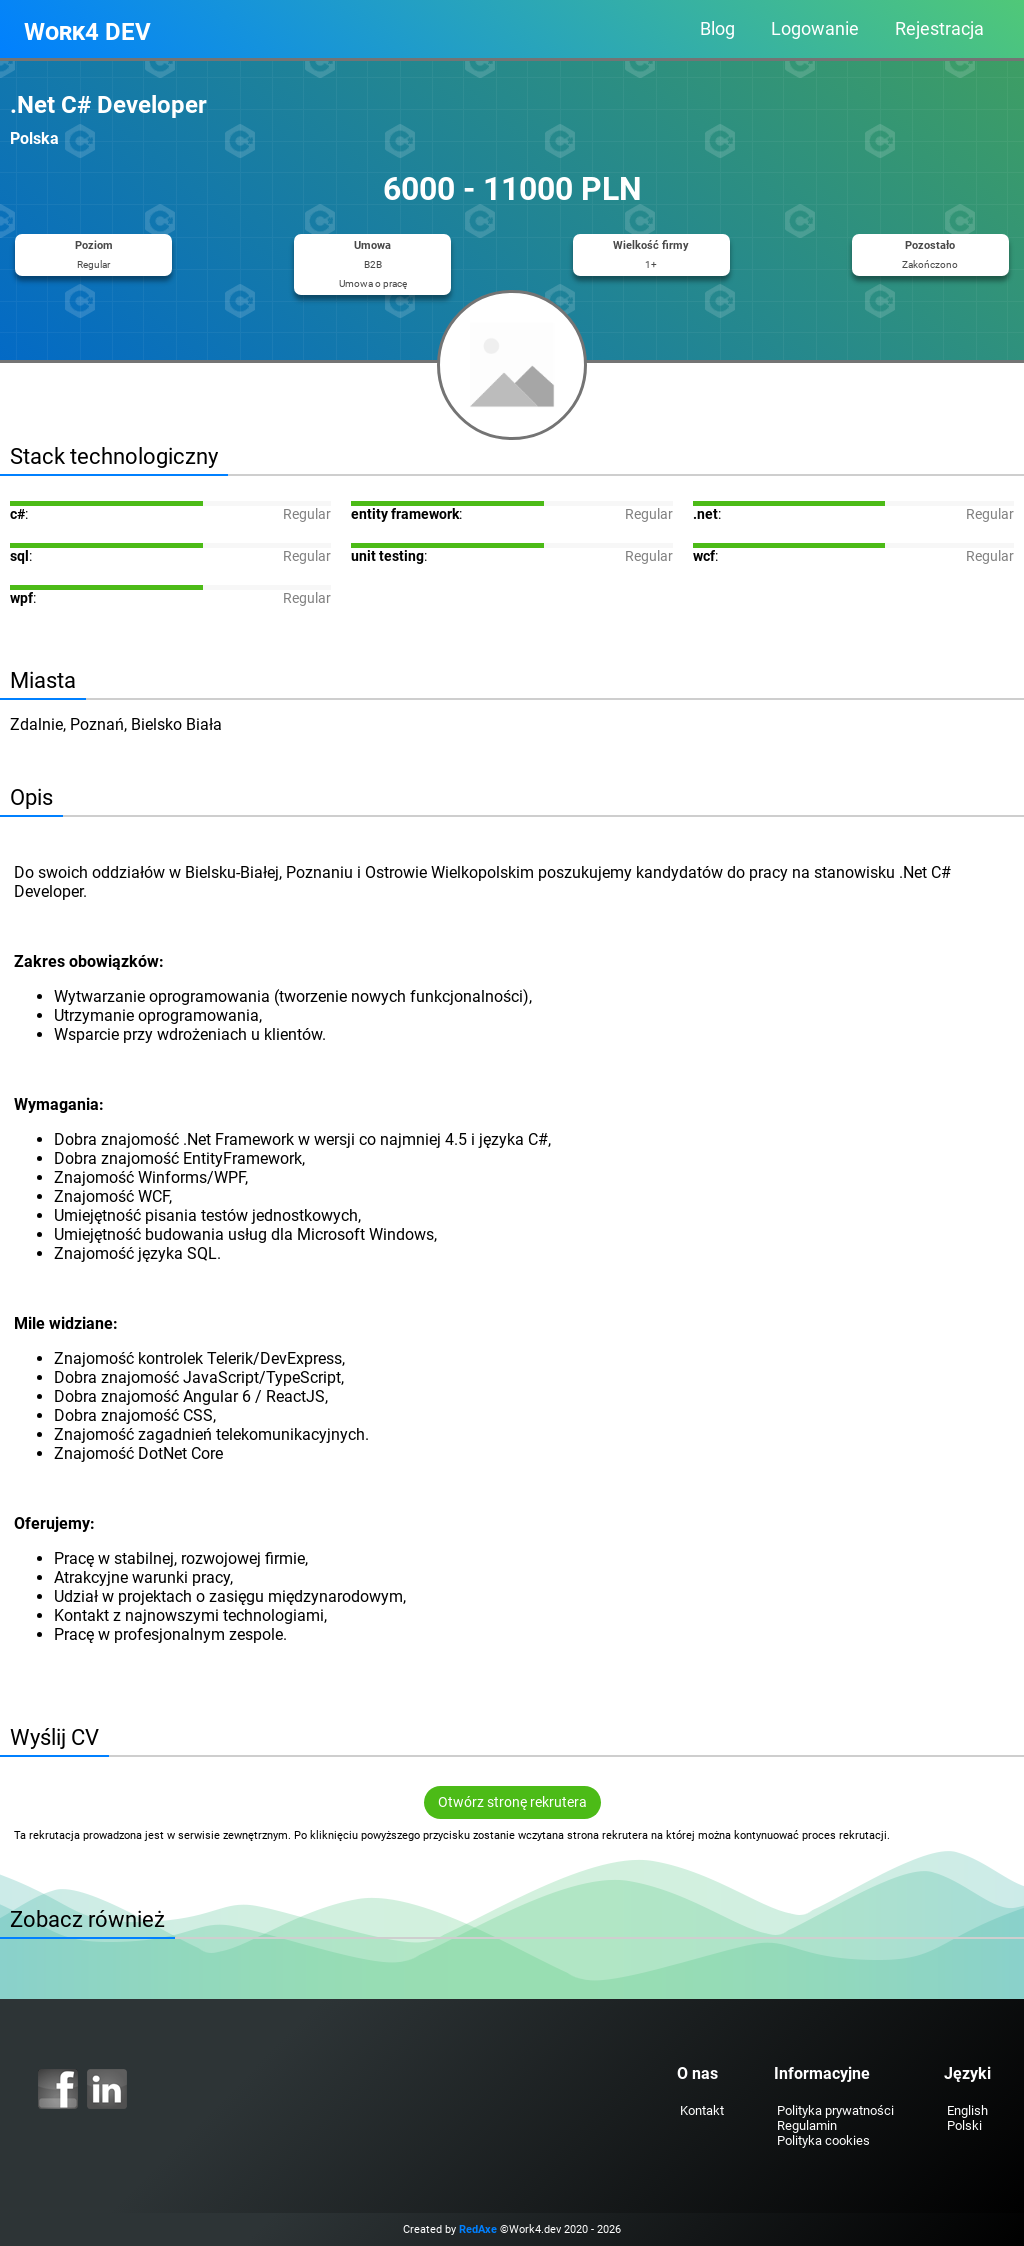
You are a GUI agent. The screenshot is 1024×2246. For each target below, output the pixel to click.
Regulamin (807, 2125)
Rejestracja (939, 29)
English (967, 2110)
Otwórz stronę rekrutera (512, 1802)
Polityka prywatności (835, 2110)
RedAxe (478, 2229)
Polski (964, 2125)
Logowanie (815, 29)
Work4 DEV (87, 32)
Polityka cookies (823, 2140)
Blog (717, 29)
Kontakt (702, 2110)
